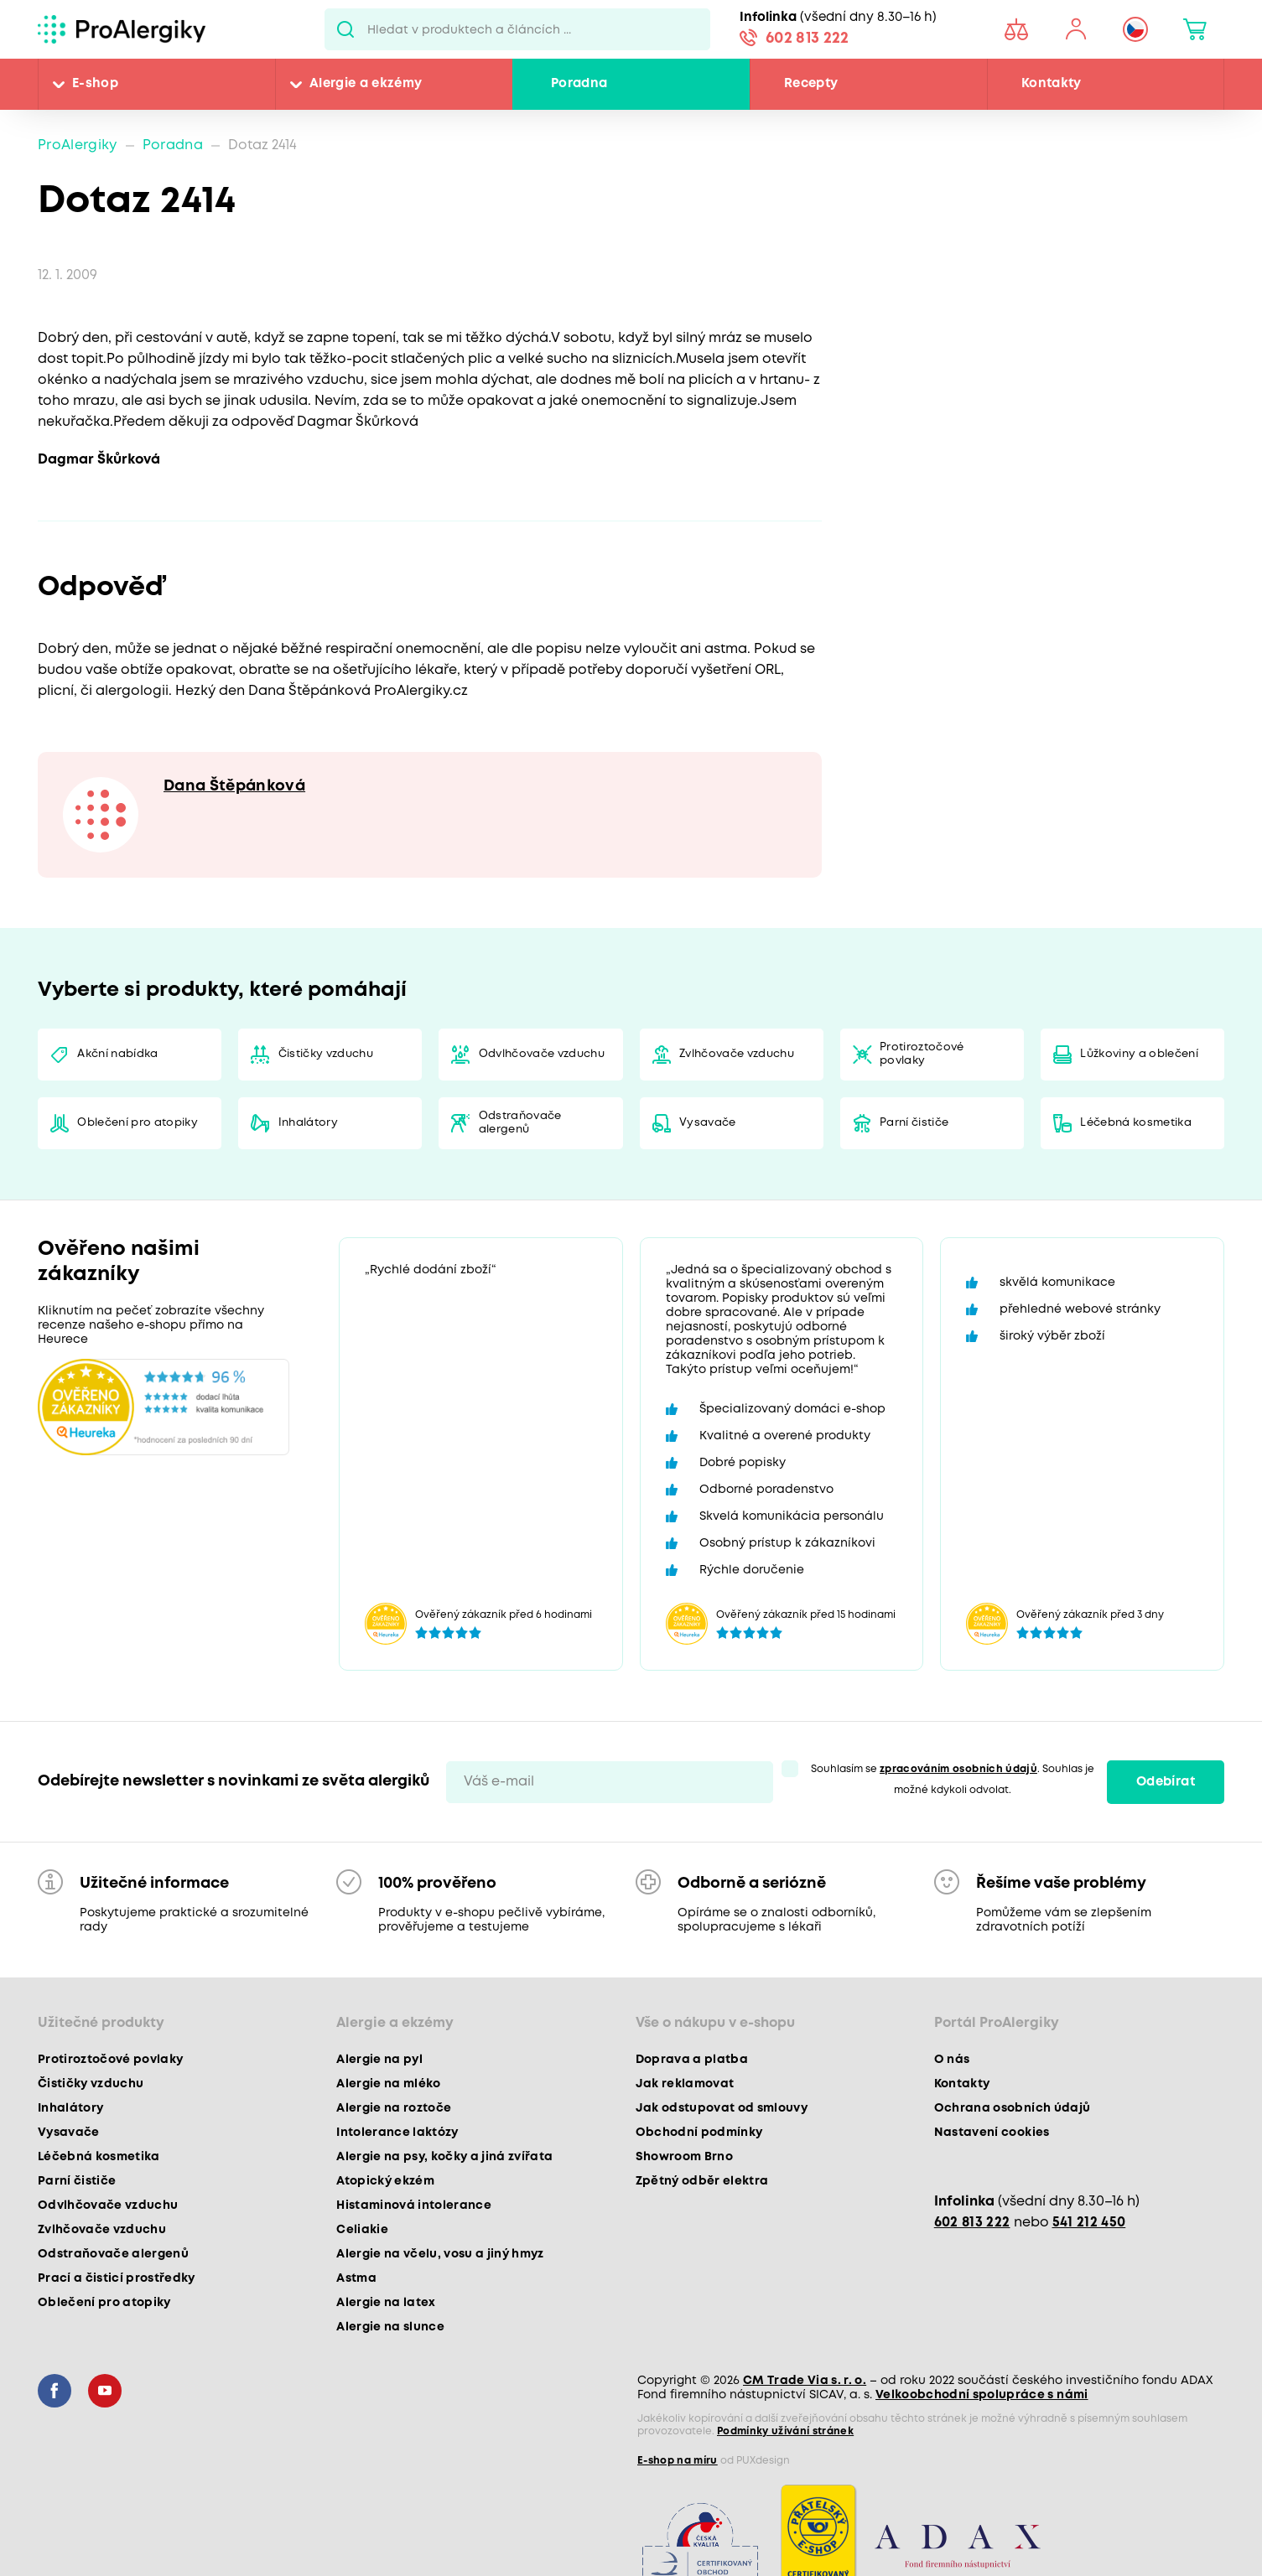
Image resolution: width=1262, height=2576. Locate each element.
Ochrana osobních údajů (1012, 2108)
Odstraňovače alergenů (520, 1123)
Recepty (811, 84)
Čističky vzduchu (325, 1054)
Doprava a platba (692, 2060)
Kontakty (1051, 84)
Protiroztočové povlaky (922, 1054)
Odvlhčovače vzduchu (542, 1054)
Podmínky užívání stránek (785, 2431)
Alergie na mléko (388, 2084)
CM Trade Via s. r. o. (804, 2381)
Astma (356, 2278)
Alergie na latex (385, 2303)
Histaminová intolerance (413, 2205)
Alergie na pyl (379, 2060)
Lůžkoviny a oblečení (1139, 1054)
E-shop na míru (677, 2460)
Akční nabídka (117, 1054)
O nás (952, 2060)
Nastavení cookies (992, 2133)
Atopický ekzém (385, 2181)
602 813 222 (807, 38)
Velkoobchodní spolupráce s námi (981, 2395)
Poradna (579, 84)
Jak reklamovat (685, 2084)
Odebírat (1165, 1782)
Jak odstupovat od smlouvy (722, 2108)
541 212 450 (1089, 2222)
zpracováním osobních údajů (958, 1769)
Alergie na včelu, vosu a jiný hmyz (440, 2254)
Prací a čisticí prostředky (116, 2278)
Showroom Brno (684, 2157)
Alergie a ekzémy (365, 84)
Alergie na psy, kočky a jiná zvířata (444, 2157)
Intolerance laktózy (397, 2133)
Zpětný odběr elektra (702, 2181)
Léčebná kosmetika (1136, 1122)
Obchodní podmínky (699, 2133)
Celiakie (362, 2230)
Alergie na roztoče (393, 2108)
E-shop (95, 84)
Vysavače (707, 1122)
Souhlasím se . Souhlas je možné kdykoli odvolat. (952, 1780)
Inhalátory (308, 1122)
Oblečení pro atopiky (137, 1122)
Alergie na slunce (390, 2327)
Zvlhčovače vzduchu (736, 1054)
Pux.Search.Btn (345, 29)
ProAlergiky (77, 145)
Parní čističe (914, 1122)
